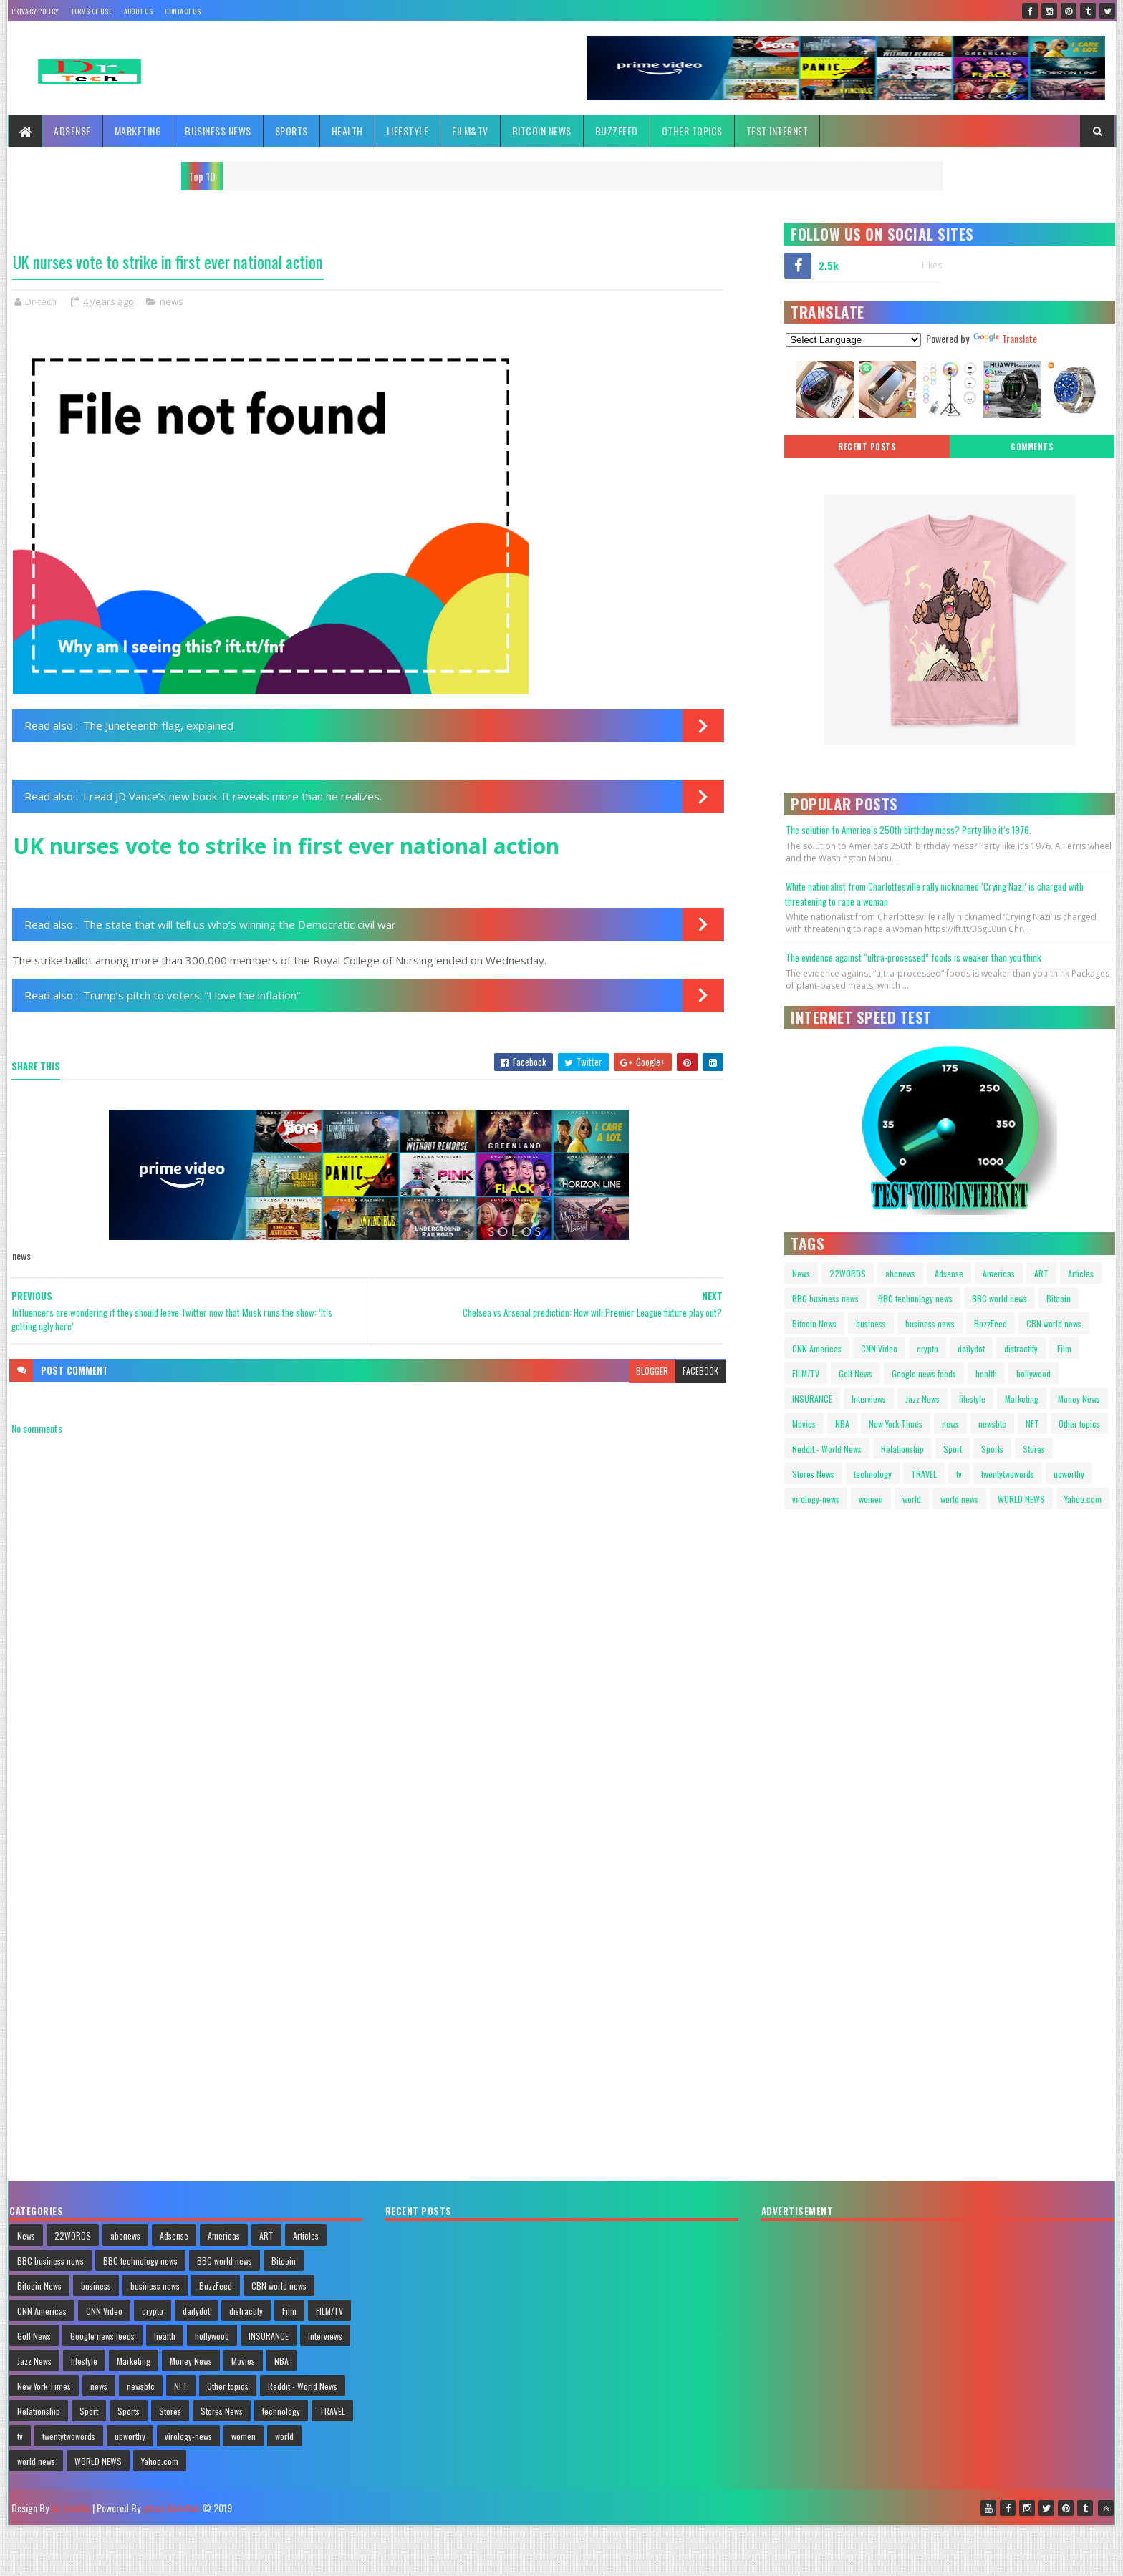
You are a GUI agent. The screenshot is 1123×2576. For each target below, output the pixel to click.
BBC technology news (915, 1298)
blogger (652, 1371)
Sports (291, 130)
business (871, 1323)
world (911, 1499)
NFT (1032, 1424)
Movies (804, 1424)
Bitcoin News (542, 130)
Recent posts (866, 446)
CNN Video (879, 1348)
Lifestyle (408, 130)
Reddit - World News (827, 1449)
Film (1064, 1348)
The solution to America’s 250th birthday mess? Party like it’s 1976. (908, 830)
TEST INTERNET (777, 130)
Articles (1081, 1273)
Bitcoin (1058, 1298)
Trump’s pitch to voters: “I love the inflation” (191, 995)
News (801, 1273)
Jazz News (922, 1399)
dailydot (971, 1348)
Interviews (869, 1399)
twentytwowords (1007, 1474)
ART (1041, 1273)
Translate (1005, 338)
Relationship (902, 1449)
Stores (1034, 1449)
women (871, 1499)
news (171, 301)
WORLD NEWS (1021, 1499)
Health (347, 130)
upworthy (1069, 1474)
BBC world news (999, 1298)
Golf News (855, 1373)
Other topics (692, 130)
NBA (842, 1424)
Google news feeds (924, 1373)
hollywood (1033, 1373)
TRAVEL (924, 1474)
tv (959, 1474)
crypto (927, 1348)
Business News (218, 130)
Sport (952, 1449)
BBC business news (825, 1298)
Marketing (138, 130)
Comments (1032, 446)
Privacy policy (35, 11)
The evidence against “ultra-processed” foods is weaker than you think (913, 957)
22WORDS (847, 1273)
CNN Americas (817, 1348)
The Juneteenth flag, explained (158, 725)
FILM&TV (470, 130)
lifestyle (972, 1399)
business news (930, 1323)
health (986, 1373)
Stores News (813, 1474)
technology (873, 1474)
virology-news (815, 1499)
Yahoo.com (1083, 1499)
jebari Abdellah (171, 2507)
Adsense (72, 130)
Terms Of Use (91, 11)
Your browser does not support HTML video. (846, 1581)
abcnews (900, 1273)
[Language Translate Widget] (853, 340)
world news (959, 1499)
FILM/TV (805, 1373)
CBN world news (1053, 1323)
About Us (138, 11)
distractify (1021, 1348)
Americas (999, 1273)
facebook (700, 1371)
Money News (1079, 1399)
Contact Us (183, 11)
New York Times (895, 1424)
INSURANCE (812, 1399)
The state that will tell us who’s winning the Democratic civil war (239, 924)
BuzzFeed (616, 130)
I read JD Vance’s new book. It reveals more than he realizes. (232, 796)
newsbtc (992, 1424)
